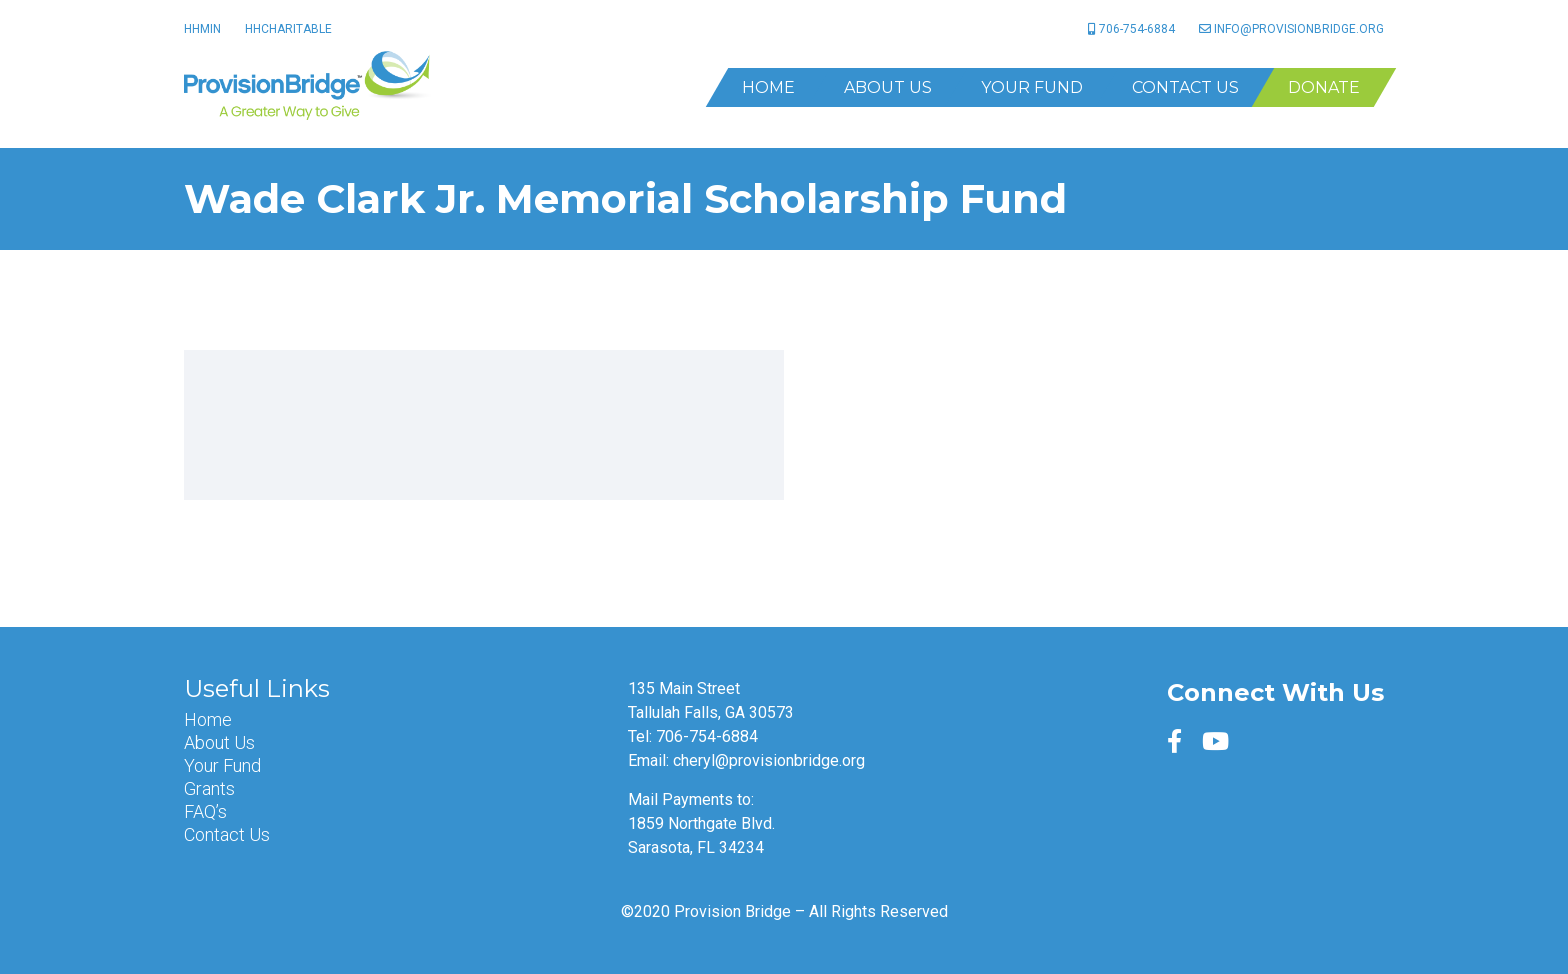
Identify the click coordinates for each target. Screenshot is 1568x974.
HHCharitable (288, 29)
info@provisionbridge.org (1291, 29)
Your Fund (1032, 87)
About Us (888, 87)
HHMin (202, 29)
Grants (209, 789)
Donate (1324, 87)
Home (768, 87)
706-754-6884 (1131, 29)
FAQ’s (205, 812)
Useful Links (257, 689)
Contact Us (1185, 87)
